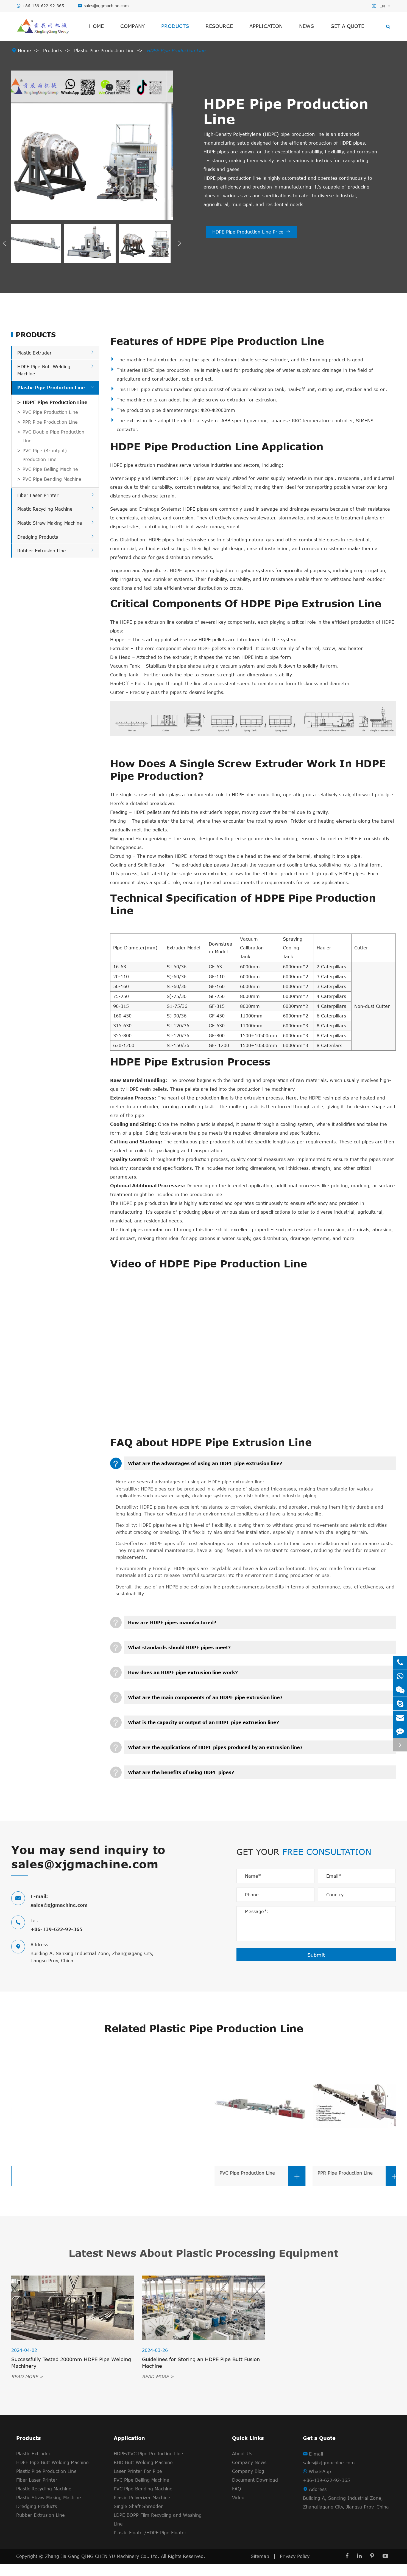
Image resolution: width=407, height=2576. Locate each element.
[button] (4, 243)
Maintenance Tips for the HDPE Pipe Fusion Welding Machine (332, 2362)
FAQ (236, 2488)
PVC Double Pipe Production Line (53, 436)
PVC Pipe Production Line (50, 412)
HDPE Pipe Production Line (176, 50)
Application (266, 26)
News (306, 26)
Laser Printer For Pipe (138, 2471)
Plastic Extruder (34, 352)
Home (96, 26)
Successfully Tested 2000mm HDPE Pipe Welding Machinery (71, 2362)
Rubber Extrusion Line (41, 550)
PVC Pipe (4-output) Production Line (45, 455)
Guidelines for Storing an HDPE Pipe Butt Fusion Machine (201, 2362)
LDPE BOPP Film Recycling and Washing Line (158, 2519)
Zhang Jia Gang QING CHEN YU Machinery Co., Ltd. (103, 2556)
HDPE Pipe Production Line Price (251, 231)
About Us (242, 2453)
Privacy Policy (295, 2556)
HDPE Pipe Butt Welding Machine (52, 2462)
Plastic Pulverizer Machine (142, 2497)
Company (132, 26)
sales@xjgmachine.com (106, 5)
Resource (219, 26)
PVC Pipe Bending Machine (52, 479)
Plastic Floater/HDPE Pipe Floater (150, 2532)
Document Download (255, 2479)
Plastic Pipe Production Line (104, 50)
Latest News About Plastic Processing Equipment (203, 2253)
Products (175, 26)
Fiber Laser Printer (37, 495)
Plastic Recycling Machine (45, 509)
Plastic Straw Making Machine (49, 523)
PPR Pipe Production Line (50, 422)
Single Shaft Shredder (138, 2506)
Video (238, 2497)
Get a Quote (347, 26)
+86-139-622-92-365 (43, 5)
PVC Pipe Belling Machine (50, 469)
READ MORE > (27, 2376)
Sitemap (260, 2556)
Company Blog (248, 2471)
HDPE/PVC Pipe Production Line (148, 2453)
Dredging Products (37, 537)
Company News (249, 2462)
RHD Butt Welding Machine (143, 2462)
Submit (316, 1955)
